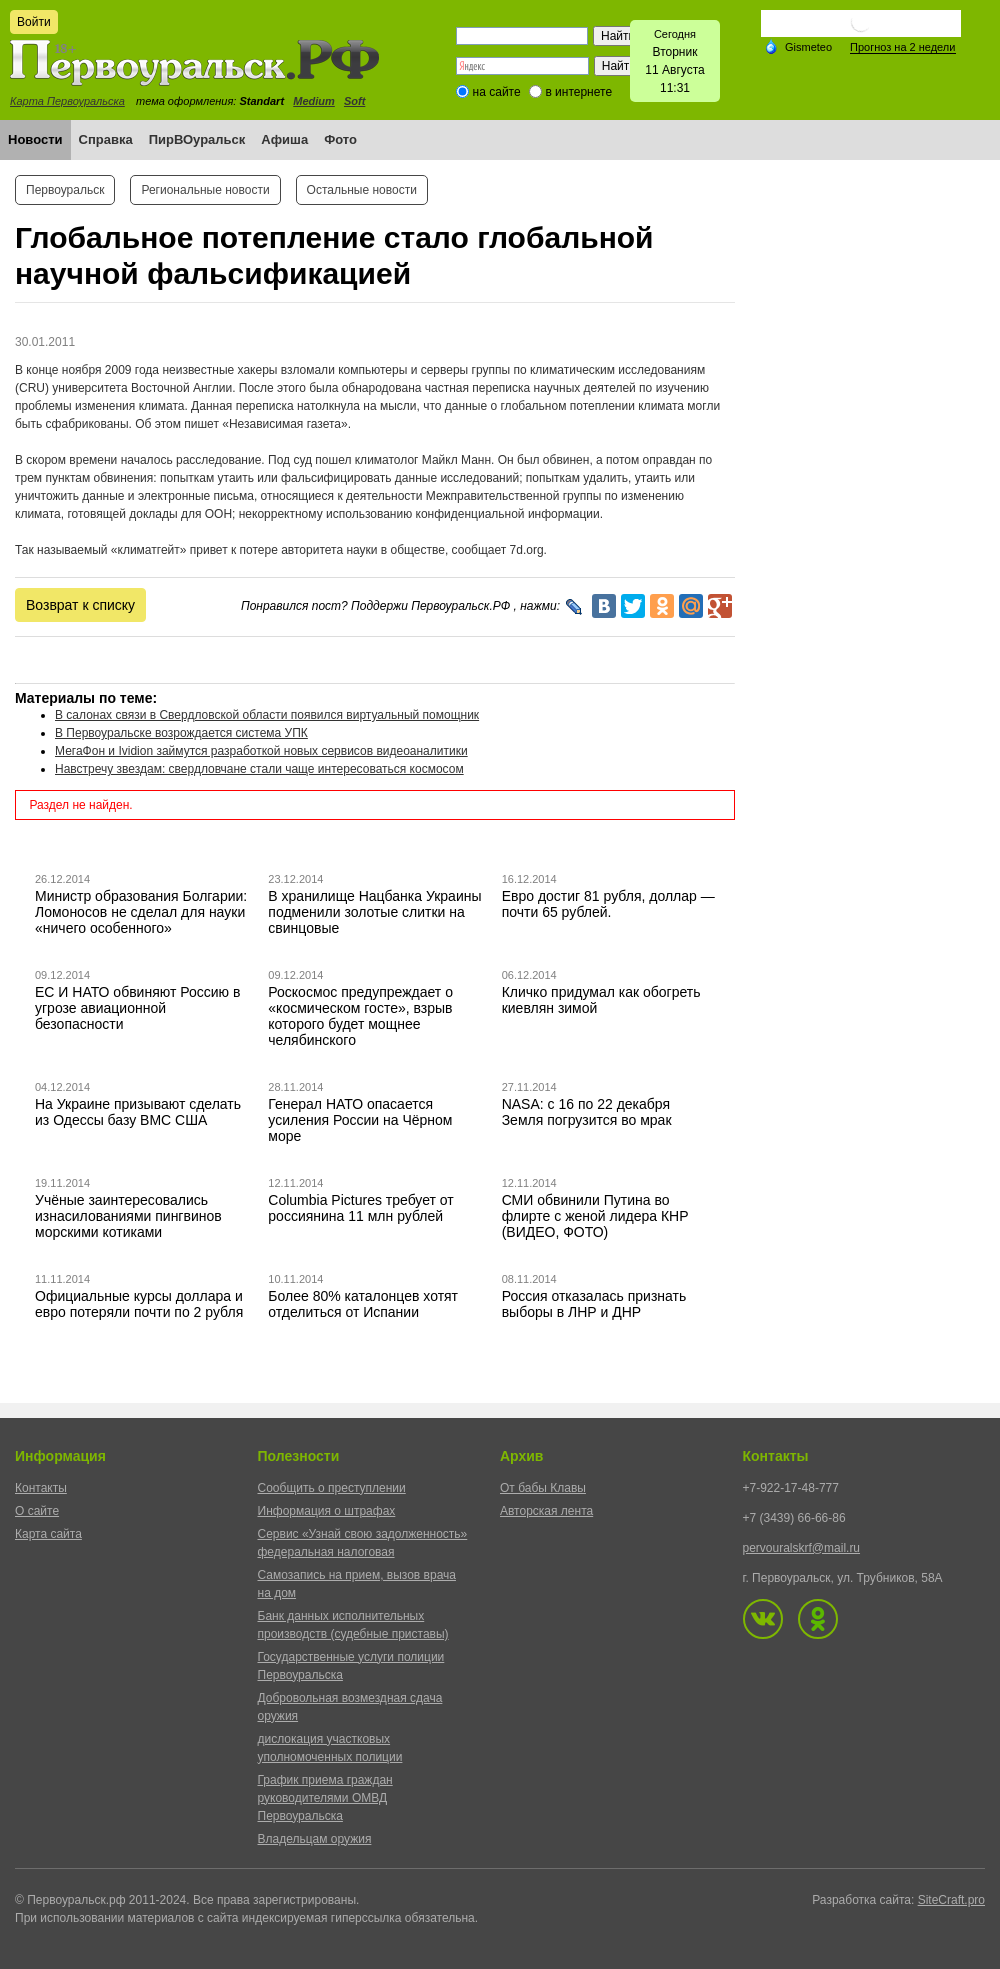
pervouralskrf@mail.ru (802, 1548)
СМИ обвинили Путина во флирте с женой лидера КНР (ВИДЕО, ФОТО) (595, 1216)
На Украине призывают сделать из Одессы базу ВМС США (138, 1112)
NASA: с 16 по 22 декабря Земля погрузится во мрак (587, 1112)
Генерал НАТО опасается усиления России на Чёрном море (360, 1120)
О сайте (37, 1511)
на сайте (497, 92)
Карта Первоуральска (67, 101)
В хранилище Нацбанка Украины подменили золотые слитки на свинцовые (374, 912)
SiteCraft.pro (951, 1900)
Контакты (41, 1488)
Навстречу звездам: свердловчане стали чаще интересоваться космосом (259, 769)
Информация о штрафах (327, 1511)
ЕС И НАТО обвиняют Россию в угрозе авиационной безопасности (137, 1008)
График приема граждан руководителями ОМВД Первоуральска (325, 1798)
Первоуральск (65, 190)
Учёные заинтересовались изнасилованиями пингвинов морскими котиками (128, 1216)
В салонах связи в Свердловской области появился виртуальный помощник (267, 715)
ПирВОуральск (197, 139)
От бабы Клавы (543, 1488)
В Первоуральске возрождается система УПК (181, 733)
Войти (34, 22)
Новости (35, 139)
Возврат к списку (80, 605)
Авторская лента (546, 1511)
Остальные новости (362, 190)
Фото (340, 139)
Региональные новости (205, 190)
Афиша (284, 139)
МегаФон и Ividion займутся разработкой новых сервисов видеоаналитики (261, 751)
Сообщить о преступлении (332, 1488)
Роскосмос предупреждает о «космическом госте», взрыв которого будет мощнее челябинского (360, 1016)
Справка (106, 139)
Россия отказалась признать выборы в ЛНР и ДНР (594, 1304)
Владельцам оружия (315, 1839)
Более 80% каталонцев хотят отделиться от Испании (363, 1304)
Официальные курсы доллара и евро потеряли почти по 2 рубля (139, 1304)
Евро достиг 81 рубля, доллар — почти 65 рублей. (608, 904)
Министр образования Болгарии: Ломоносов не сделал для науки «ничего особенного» (141, 912)
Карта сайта (48, 1534)
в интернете (578, 92)
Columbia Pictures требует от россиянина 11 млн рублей (360, 1208)
